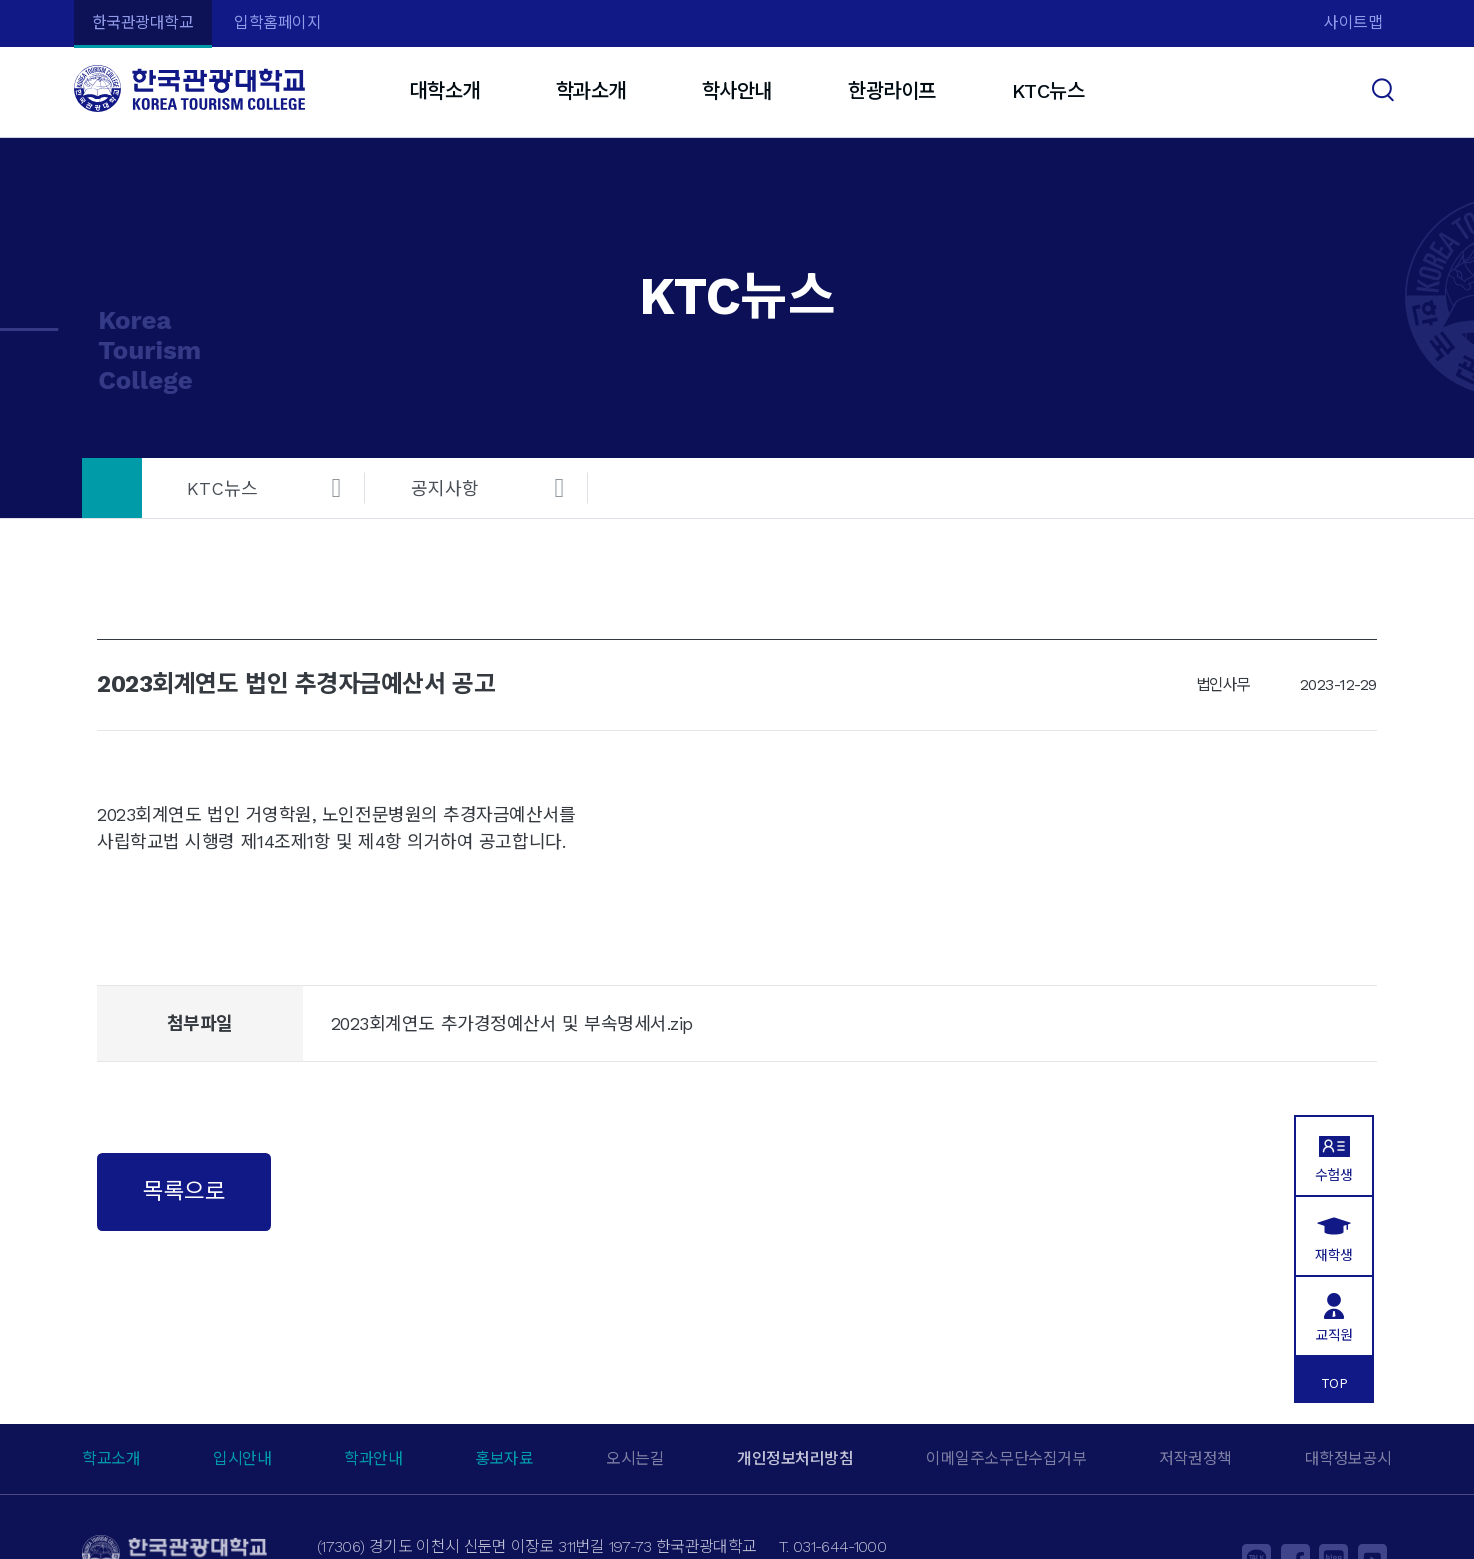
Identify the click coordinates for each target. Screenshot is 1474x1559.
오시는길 (635, 1458)
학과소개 (591, 91)
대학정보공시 (1348, 1458)
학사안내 (737, 91)
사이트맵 (1353, 22)
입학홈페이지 (277, 22)
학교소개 (111, 1458)
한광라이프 (892, 91)
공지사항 (445, 488)
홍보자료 (504, 1458)
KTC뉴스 (1048, 91)
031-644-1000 (839, 1546)
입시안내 (242, 1458)
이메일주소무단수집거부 (1006, 1458)
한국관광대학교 (143, 22)
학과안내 (373, 1458)
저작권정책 (1195, 1458)
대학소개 (444, 91)
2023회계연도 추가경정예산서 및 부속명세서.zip (512, 1023)
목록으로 (184, 1191)
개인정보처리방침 (795, 1458)
